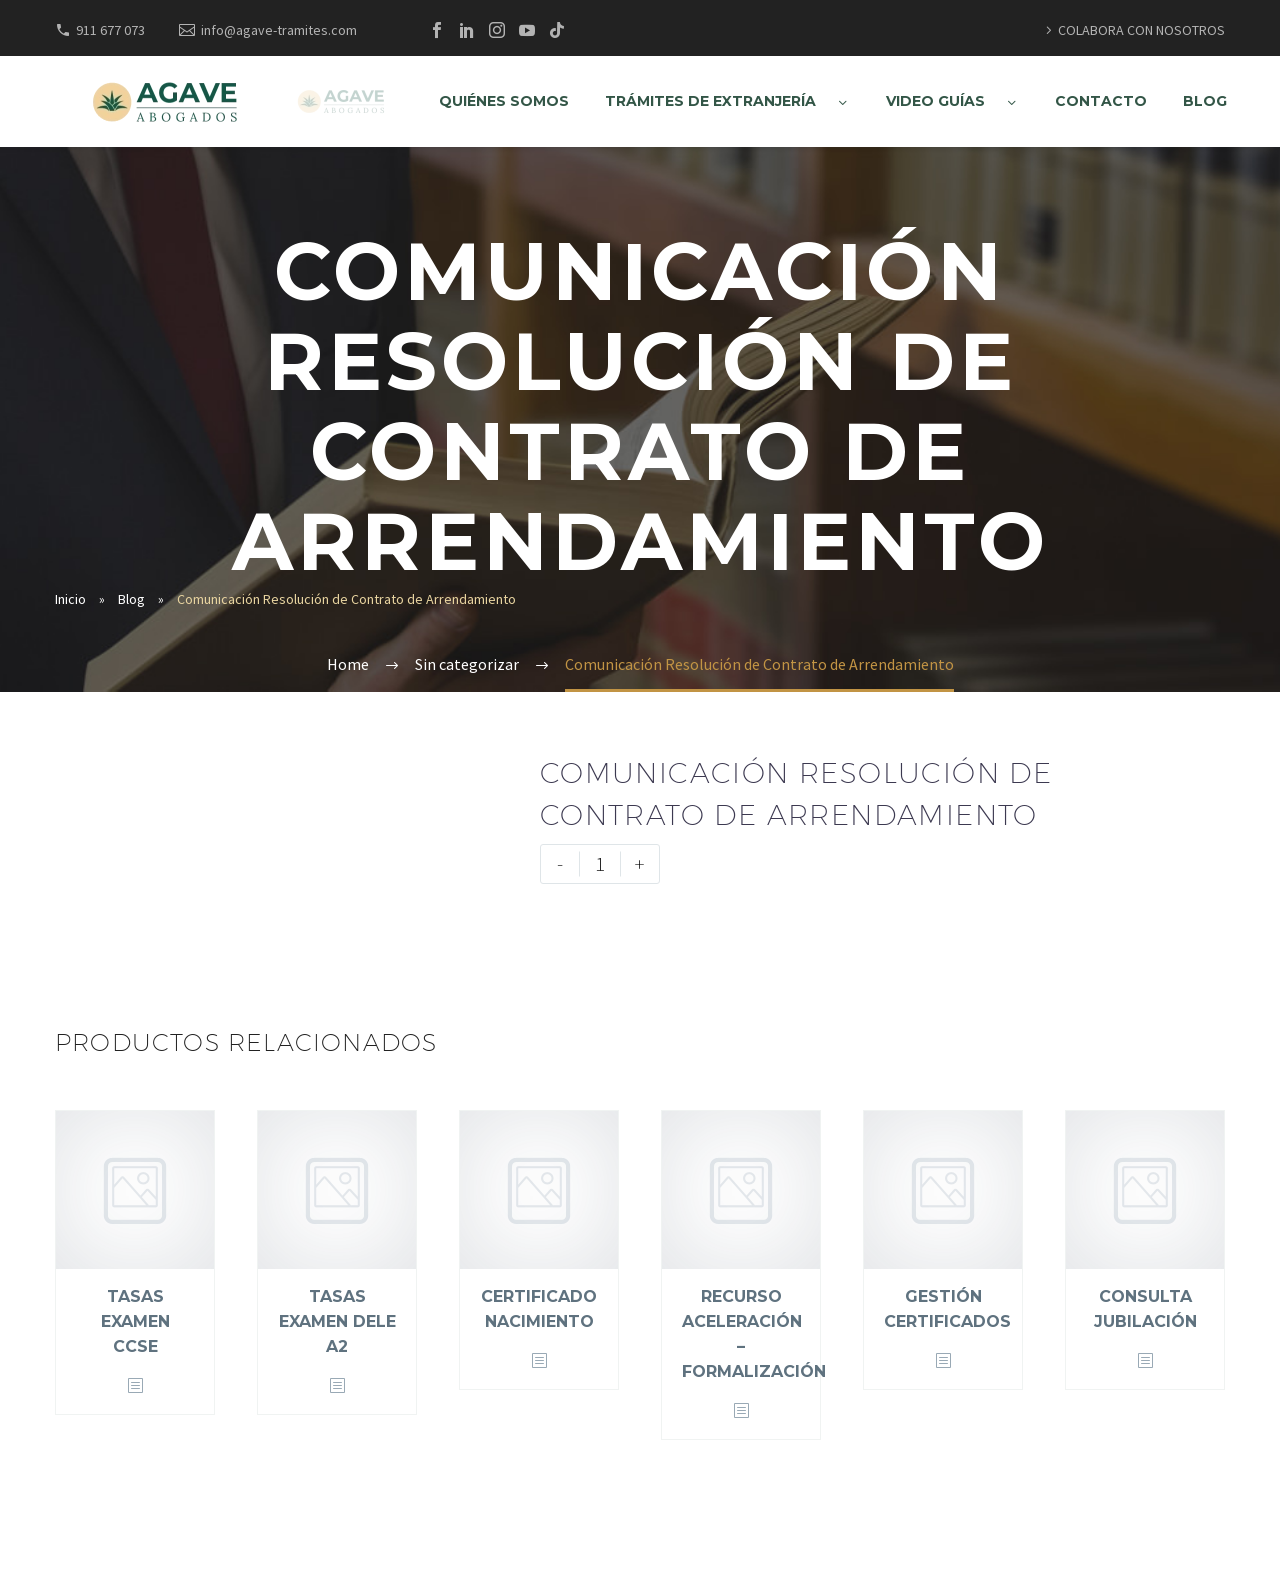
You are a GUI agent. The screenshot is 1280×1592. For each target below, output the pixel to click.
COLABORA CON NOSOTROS (1141, 30)
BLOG (1205, 101)
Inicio (70, 599)
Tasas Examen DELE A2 (337, 1321)
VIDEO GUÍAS (935, 101)
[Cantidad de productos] (600, 864)
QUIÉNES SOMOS (504, 101)
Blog (131, 599)
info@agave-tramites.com (279, 30)
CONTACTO (1101, 101)
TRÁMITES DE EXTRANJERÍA (710, 101)
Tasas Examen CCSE (135, 1321)
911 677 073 (110, 30)
